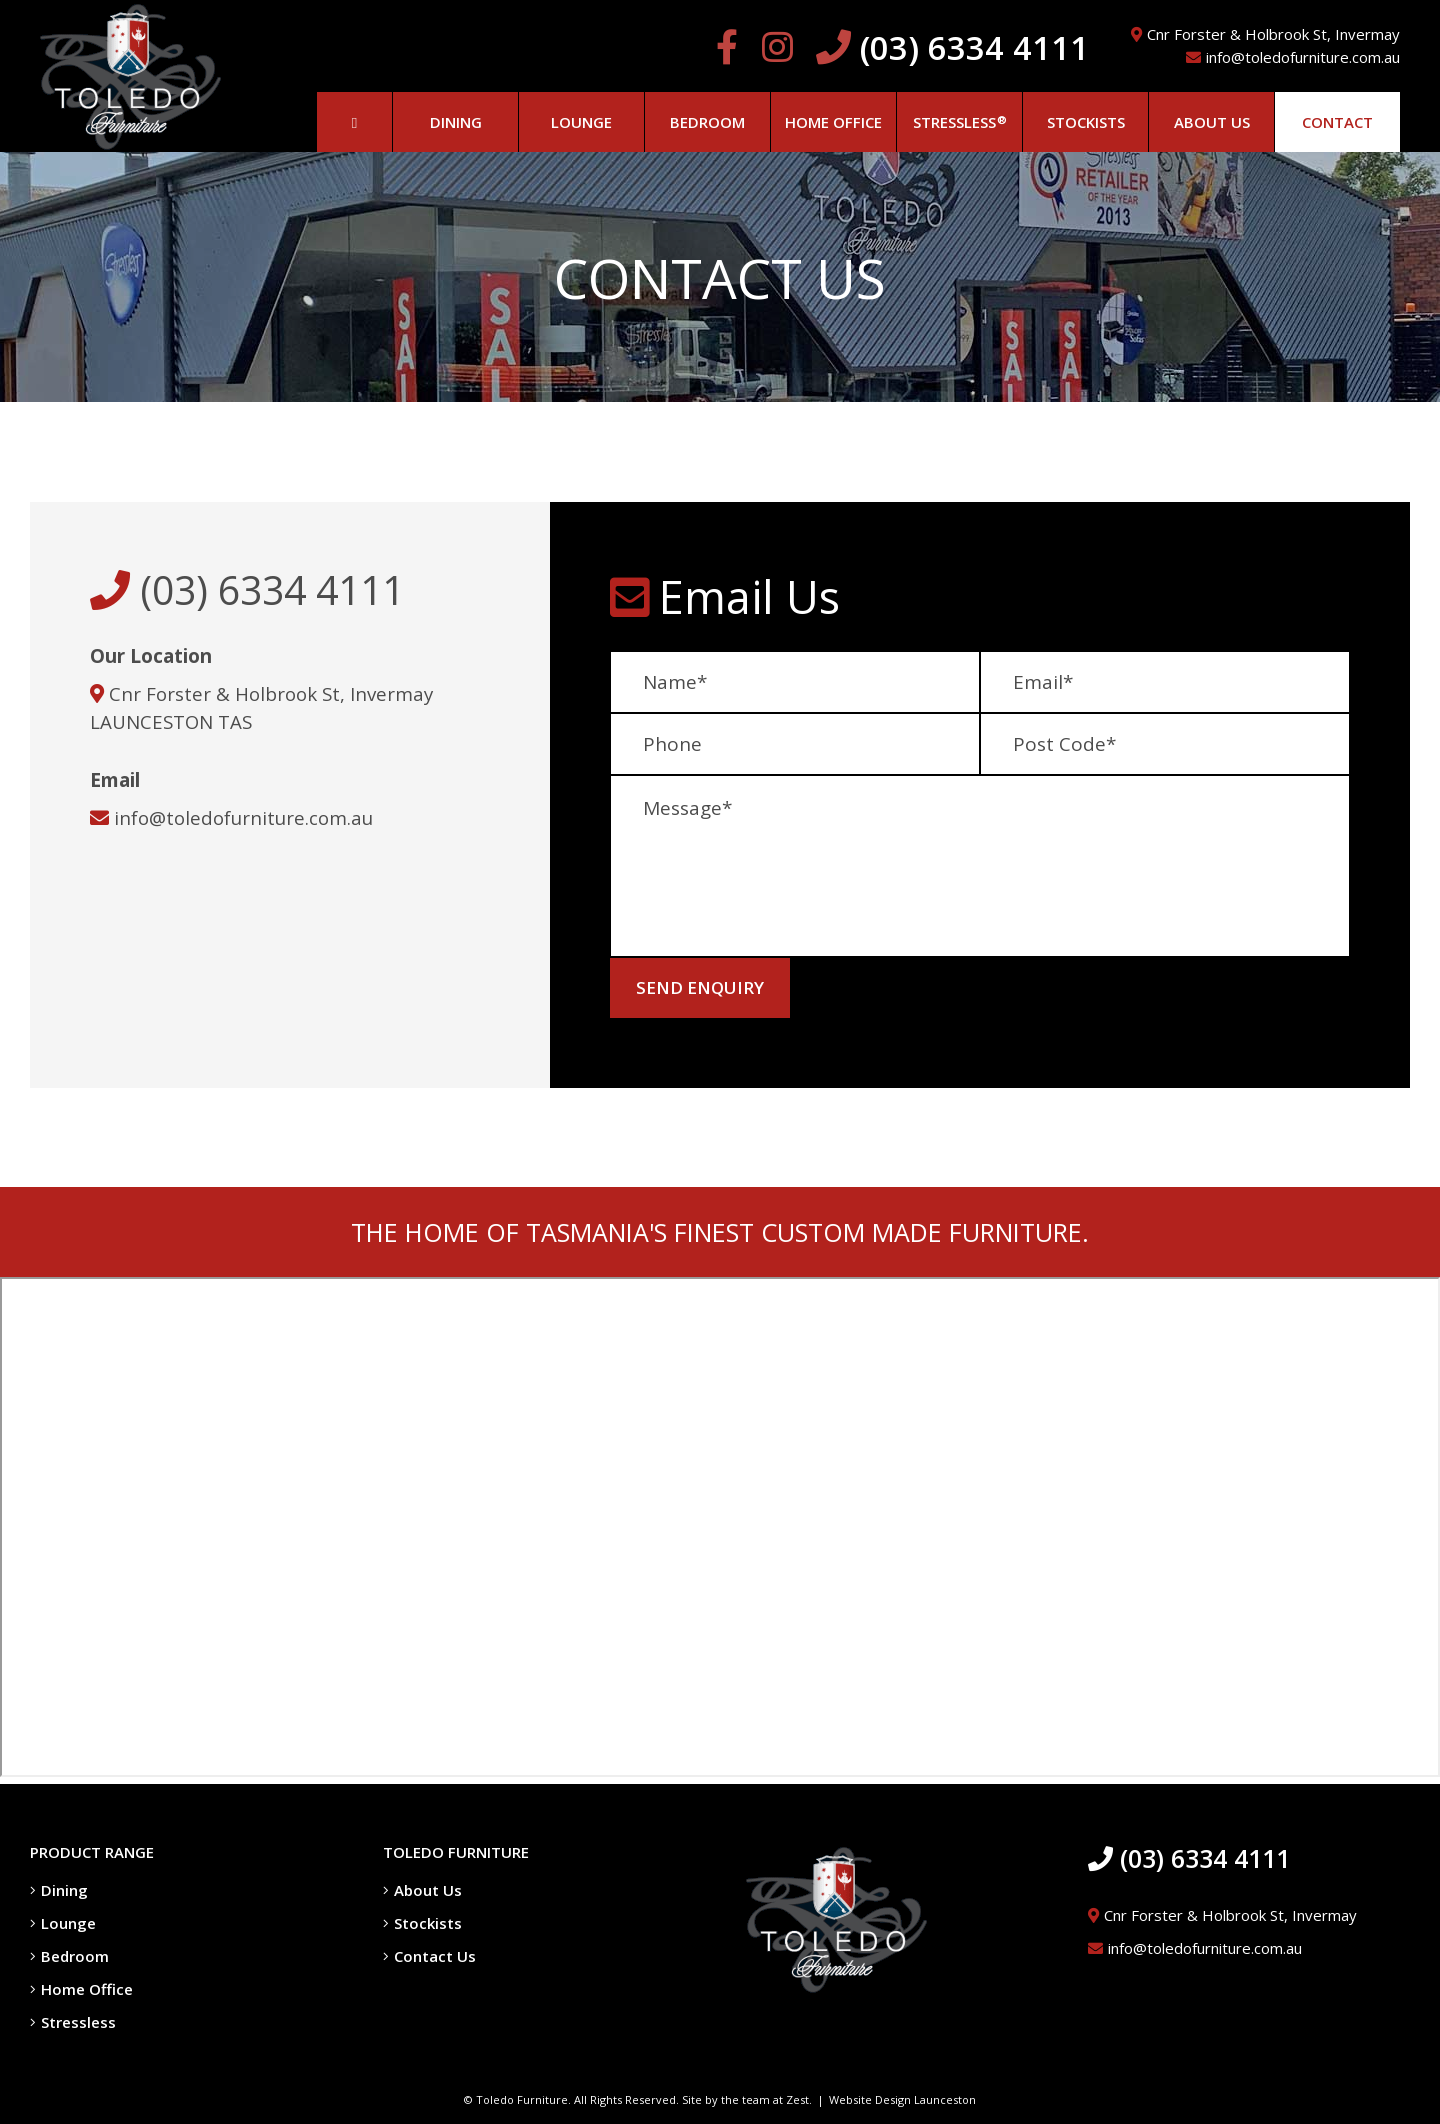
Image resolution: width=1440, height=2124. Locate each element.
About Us (422, 1890)
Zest (797, 2099)
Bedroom (69, 1956)
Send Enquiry (700, 987)
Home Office (81, 1989)
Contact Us (429, 1956)
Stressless (73, 2022)
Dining (59, 1890)
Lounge (63, 1923)
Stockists (422, 1923)
